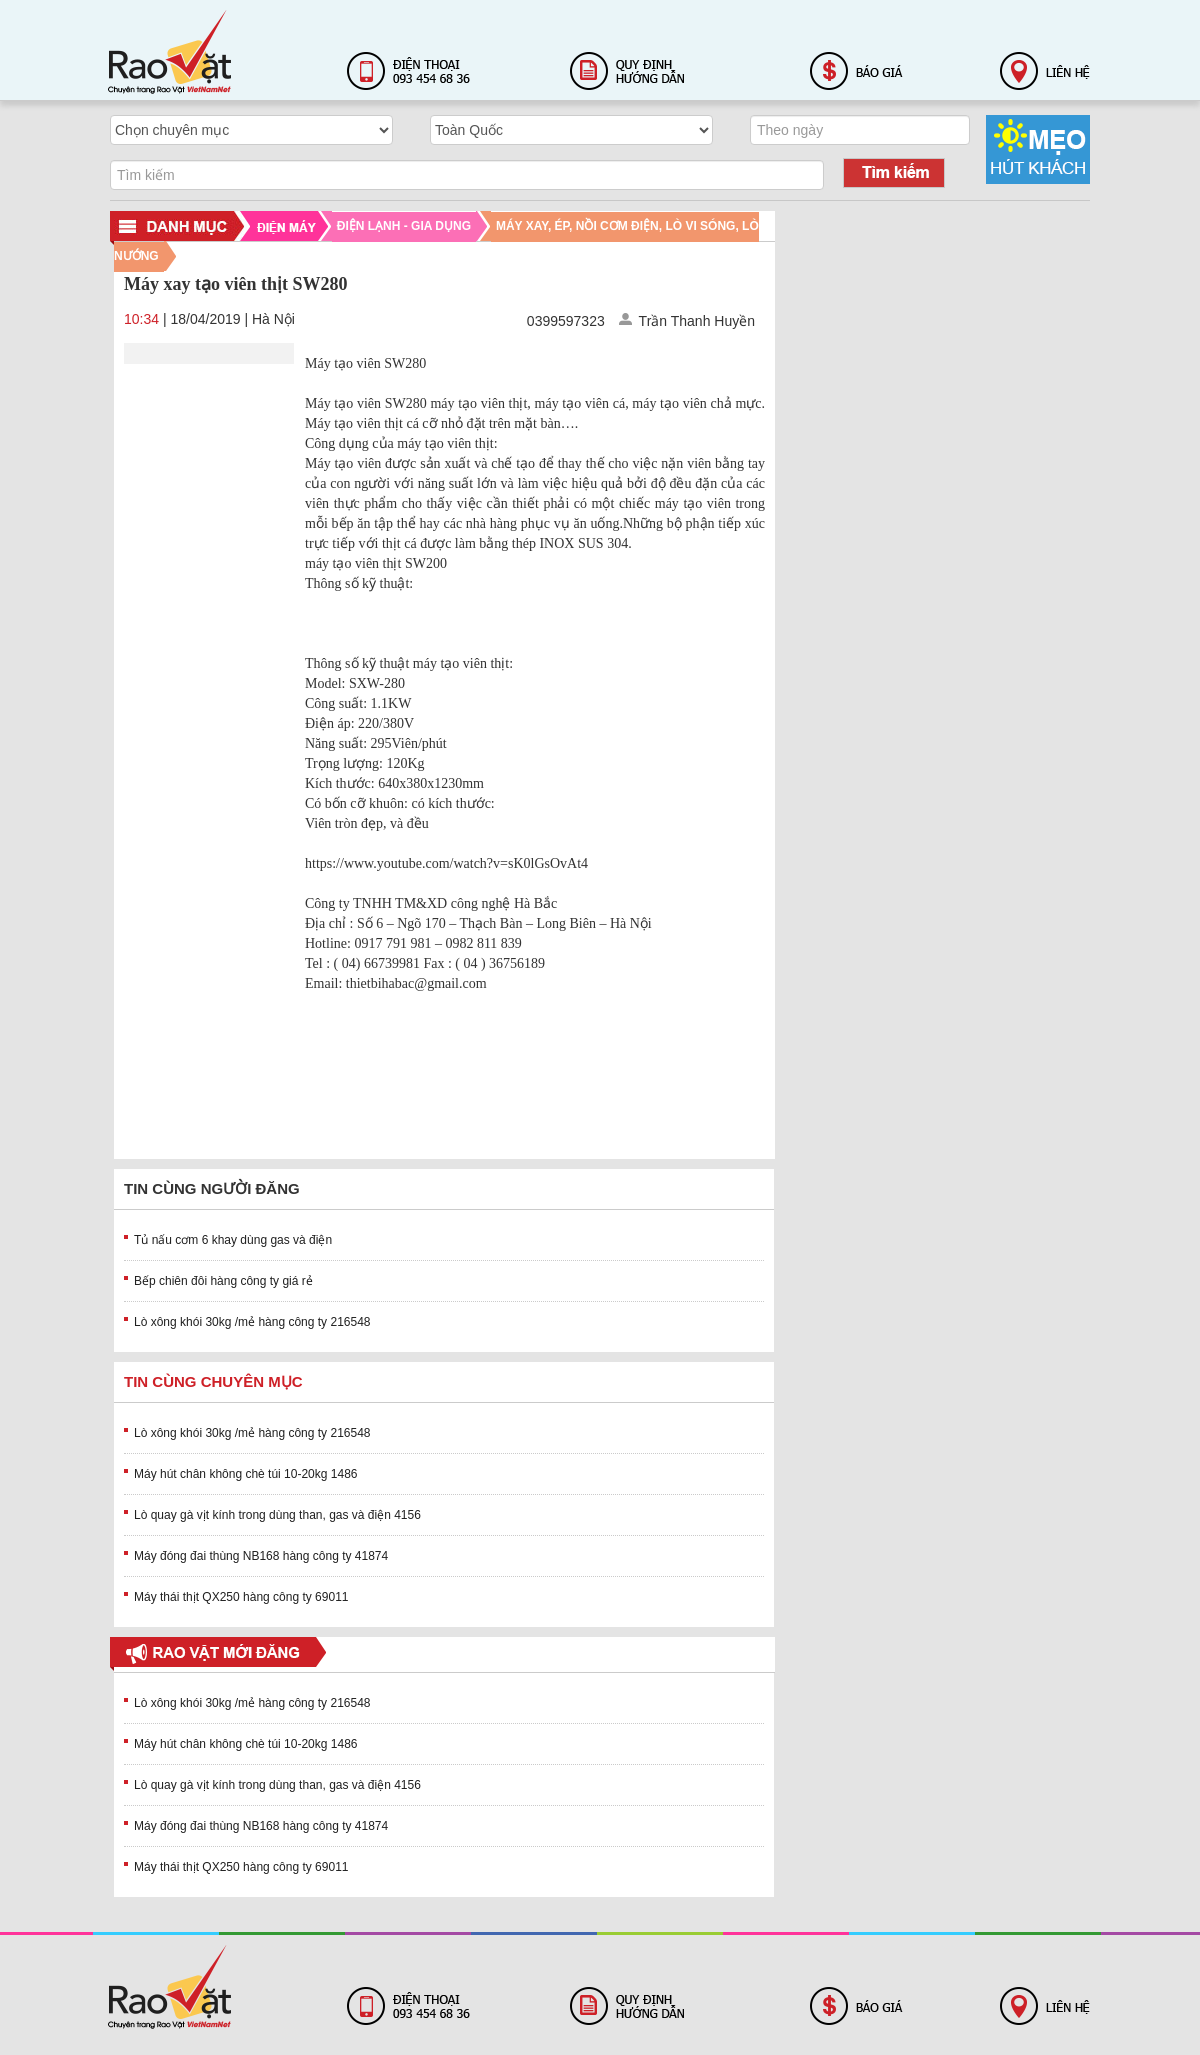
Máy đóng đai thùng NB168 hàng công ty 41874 (261, 1556)
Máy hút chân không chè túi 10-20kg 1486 (246, 1474)
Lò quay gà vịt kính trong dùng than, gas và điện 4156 (277, 1515)
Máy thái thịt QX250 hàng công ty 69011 (241, 1597)
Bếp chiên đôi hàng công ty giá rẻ (223, 1281)
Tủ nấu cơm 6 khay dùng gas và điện (233, 1240)
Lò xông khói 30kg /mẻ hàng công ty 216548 (252, 1322)
